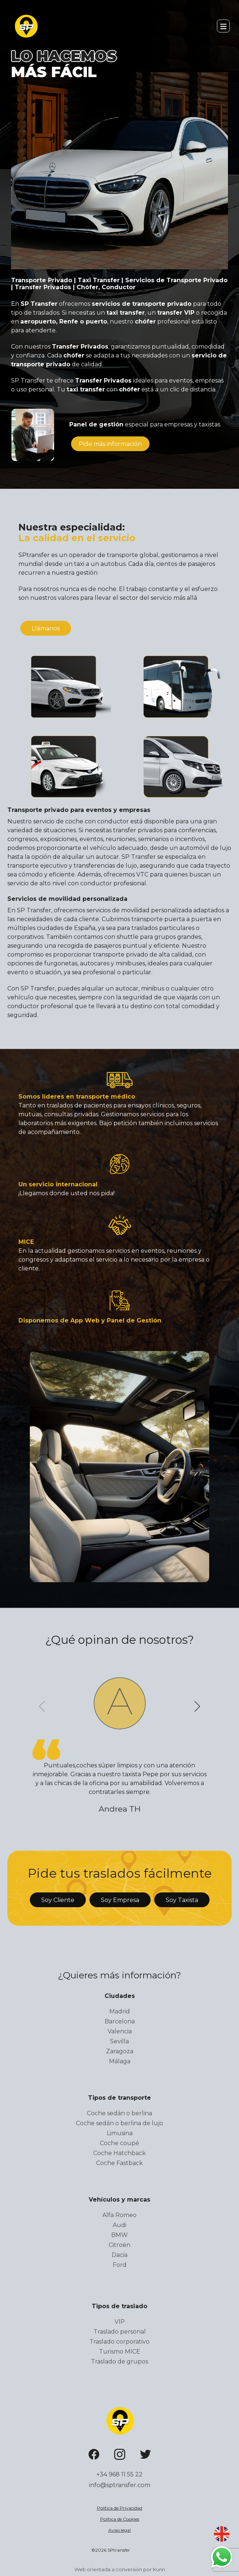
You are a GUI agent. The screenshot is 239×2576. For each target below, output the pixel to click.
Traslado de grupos (119, 2361)
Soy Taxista (182, 1900)
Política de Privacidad (119, 2508)
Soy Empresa (120, 1900)
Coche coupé (119, 2143)
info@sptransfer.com (119, 2485)
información (110, 443)
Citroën (119, 2244)
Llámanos (46, 628)
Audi (119, 2225)
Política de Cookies (119, 2519)
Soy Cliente (57, 1900)
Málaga (119, 2061)
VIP (120, 2321)
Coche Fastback (119, 2163)
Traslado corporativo (119, 2341)
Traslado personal (120, 2331)
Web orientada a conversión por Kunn (119, 2569)
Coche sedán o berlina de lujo (119, 2123)
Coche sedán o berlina (119, 2113)
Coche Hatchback (119, 2153)
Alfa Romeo (119, 2215)
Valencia (120, 2031)
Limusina (120, 2133)
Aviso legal (119, 2530)
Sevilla (119, 2041)
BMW (119, 2234)
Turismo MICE (119, 2351)
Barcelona (120, 2021)
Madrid (119, 2011)
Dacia (119, 2254)
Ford (120, 2264)
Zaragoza (119, 2051)
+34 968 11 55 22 (119, 2474)
